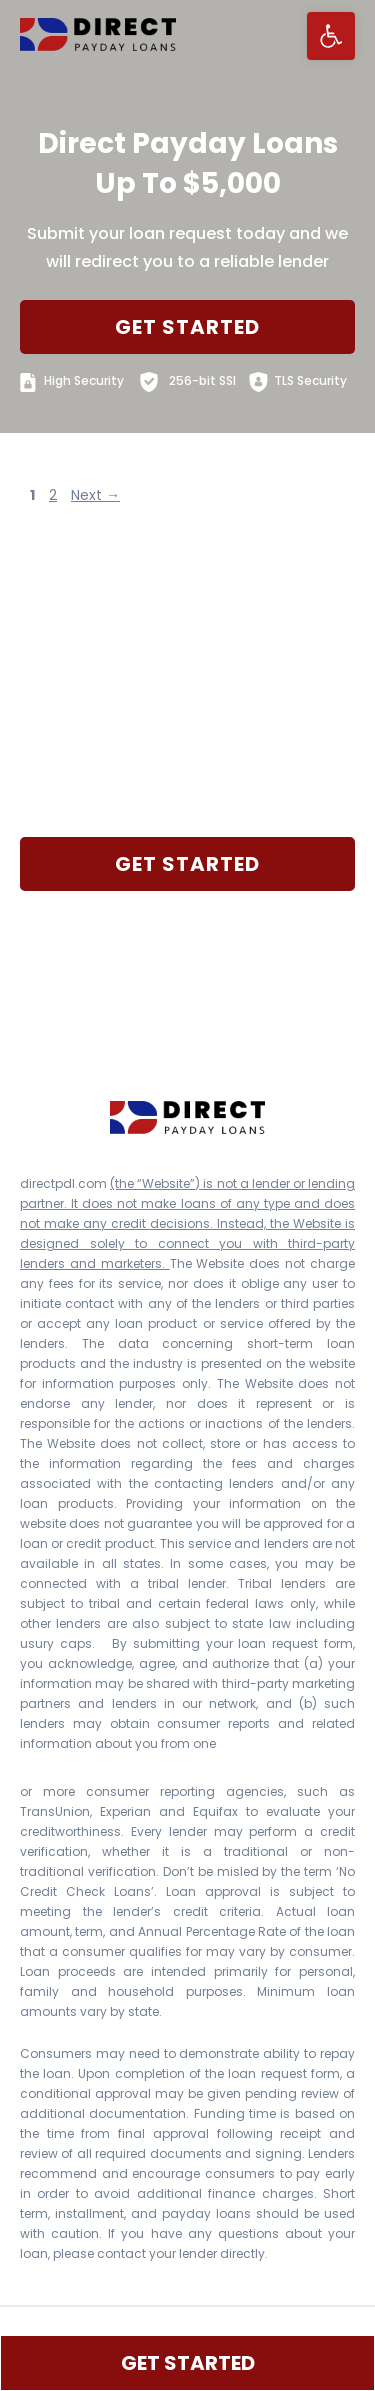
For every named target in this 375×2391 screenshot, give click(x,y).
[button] (331, 36)
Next (95, 495)
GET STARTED (187, 327)
